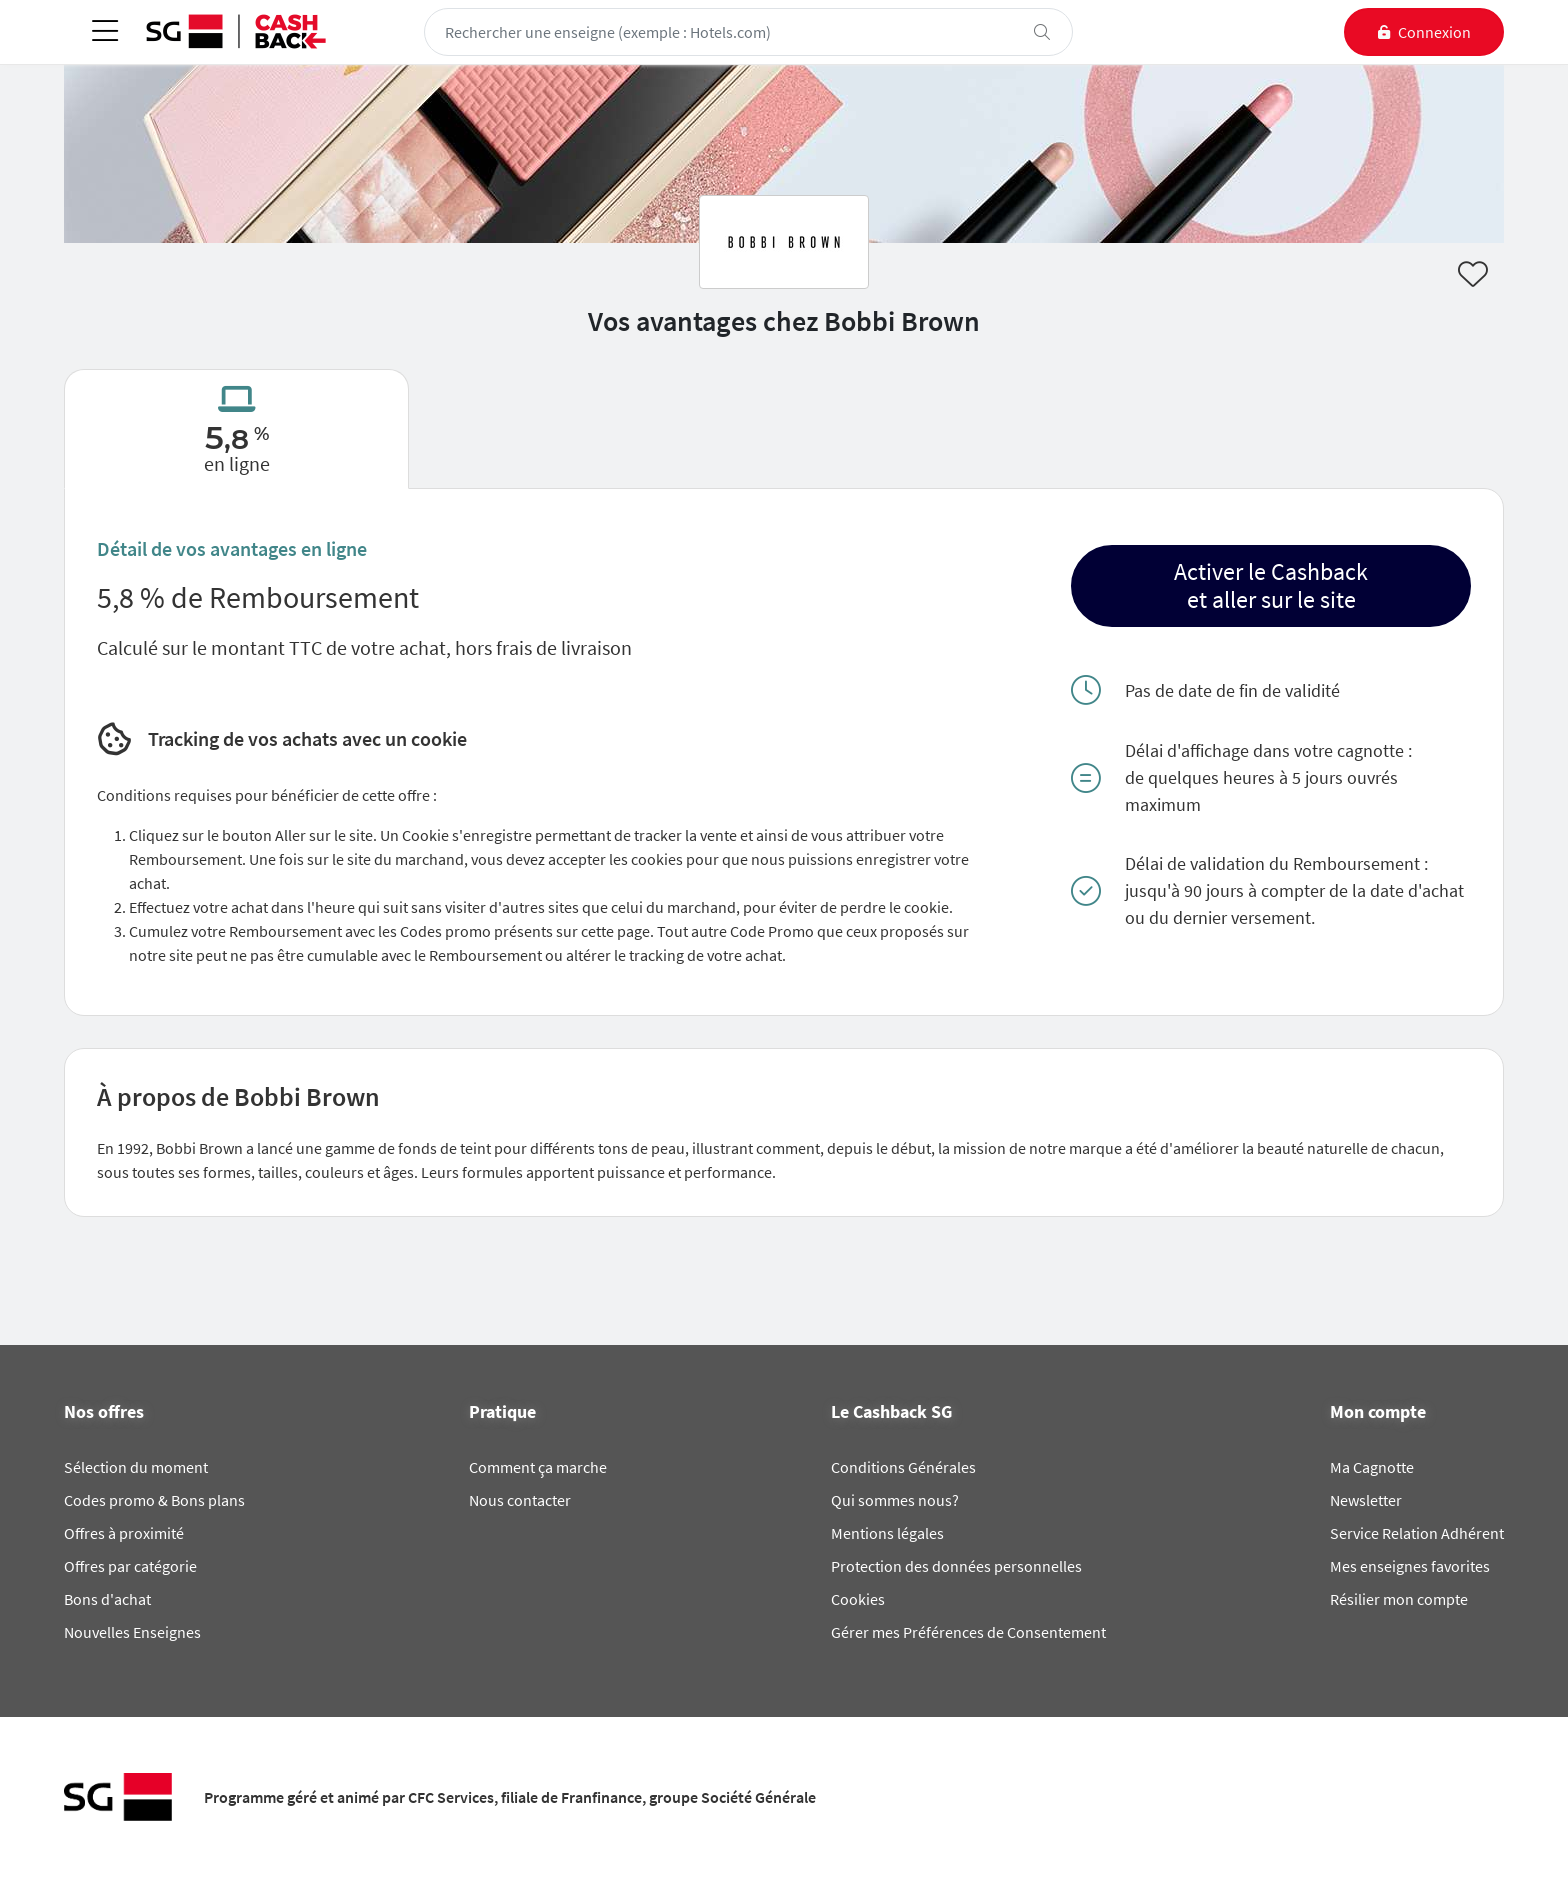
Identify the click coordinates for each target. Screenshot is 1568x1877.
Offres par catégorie (130, 1566)
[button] (1271, 586)
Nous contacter (520, 1500)
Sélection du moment (136, 1467)
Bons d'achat (107, 1599)
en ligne (237, 463)
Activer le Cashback (1271, 572)
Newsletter (1366, 1500)
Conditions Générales (903, 1467)
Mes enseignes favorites (1410, 1566)
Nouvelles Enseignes (132, 1632)
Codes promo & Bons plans (154, 1500)
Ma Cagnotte (1372, 1467)
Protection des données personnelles (956, 1566)
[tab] (236, 429)
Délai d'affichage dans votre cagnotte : (1268, 750)
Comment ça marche (538, 1467)
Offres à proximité (124, 1533)
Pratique (502, 1412)
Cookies (858, 1599)
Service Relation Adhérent (1417, 1533)
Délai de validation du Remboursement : (1276, 863)
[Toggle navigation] (105, 32)
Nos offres (104, 1412)
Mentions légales (887, 1533)
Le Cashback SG (891, 1412)
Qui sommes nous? (895, 1500)
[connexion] (1424, 32)
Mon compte (1378, 1412)
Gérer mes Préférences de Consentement (968, 1632)
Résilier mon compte (1399, 1599)
